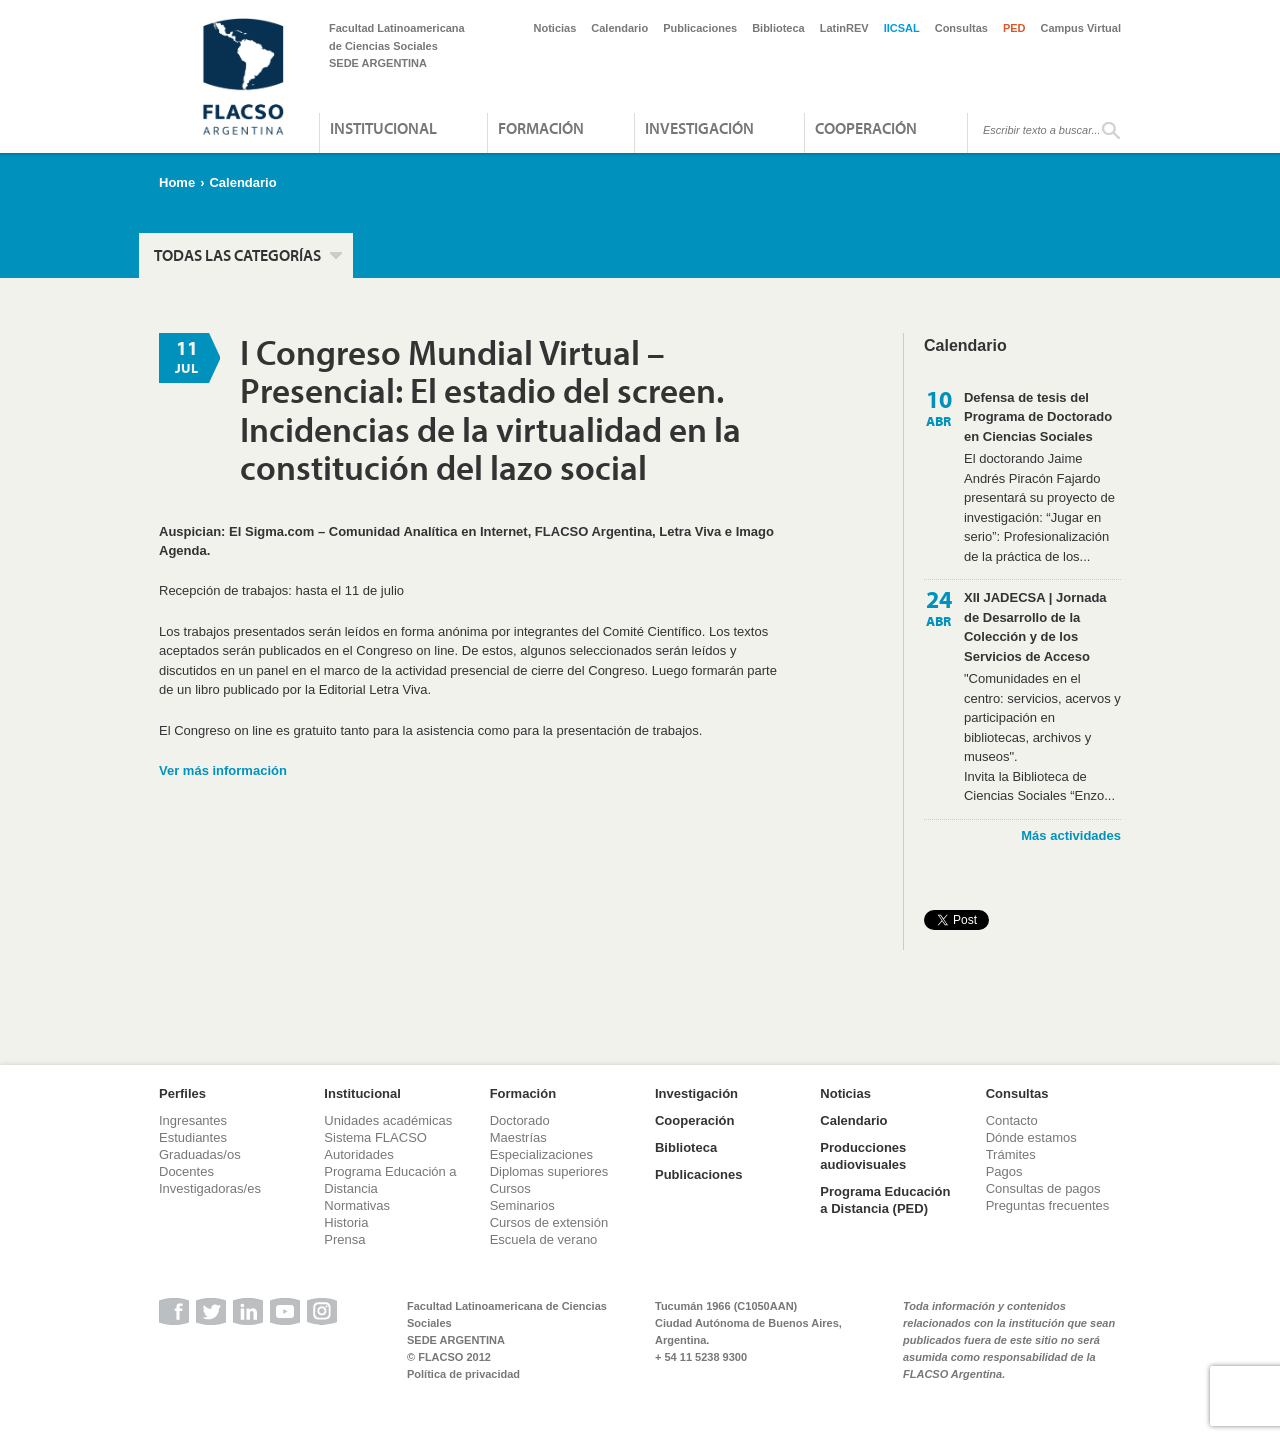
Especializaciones (541, 1154)
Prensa (344, 1239)
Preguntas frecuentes (1048, 1205)
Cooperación (866, 128)
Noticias (555, 28)
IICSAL (902, 28)
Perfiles (182, 1093)
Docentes (186, 1171)
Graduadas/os (200, 1154)
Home (177, 182)
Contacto (1012, 1120)
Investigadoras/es (210, 1188)
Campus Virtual (1081, 28)
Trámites (1011, 1154)
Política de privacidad (463, 1374)
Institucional (383, 128)
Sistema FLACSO (375, 1137)
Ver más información (223, 770)
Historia (346, 1222)
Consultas (961, 28)
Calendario (619, 28)
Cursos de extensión (549, 1222)
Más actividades (1071, 835)
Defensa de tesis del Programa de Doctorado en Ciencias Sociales (1038, 417)
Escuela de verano (544, 1239)
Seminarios (522, 1205)
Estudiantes (193, 1137)
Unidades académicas (388, 1120)
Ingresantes (193, 1120)
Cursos (510, 1188)
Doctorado (520, 1120)
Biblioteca (778, 28)
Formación (541, 128)
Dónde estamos (1031, 1137)
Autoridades (358, 1154)
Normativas (357, 1205)
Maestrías (518, 1137)
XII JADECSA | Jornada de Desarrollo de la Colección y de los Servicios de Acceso (1035, 627)
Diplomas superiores (549, 1171)
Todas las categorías (237, 255)
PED (1014, 28)
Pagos (1004, 1171)
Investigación (699, 128)
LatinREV (844, 28)
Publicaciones (700, 28)
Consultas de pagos (1043, 1188)
